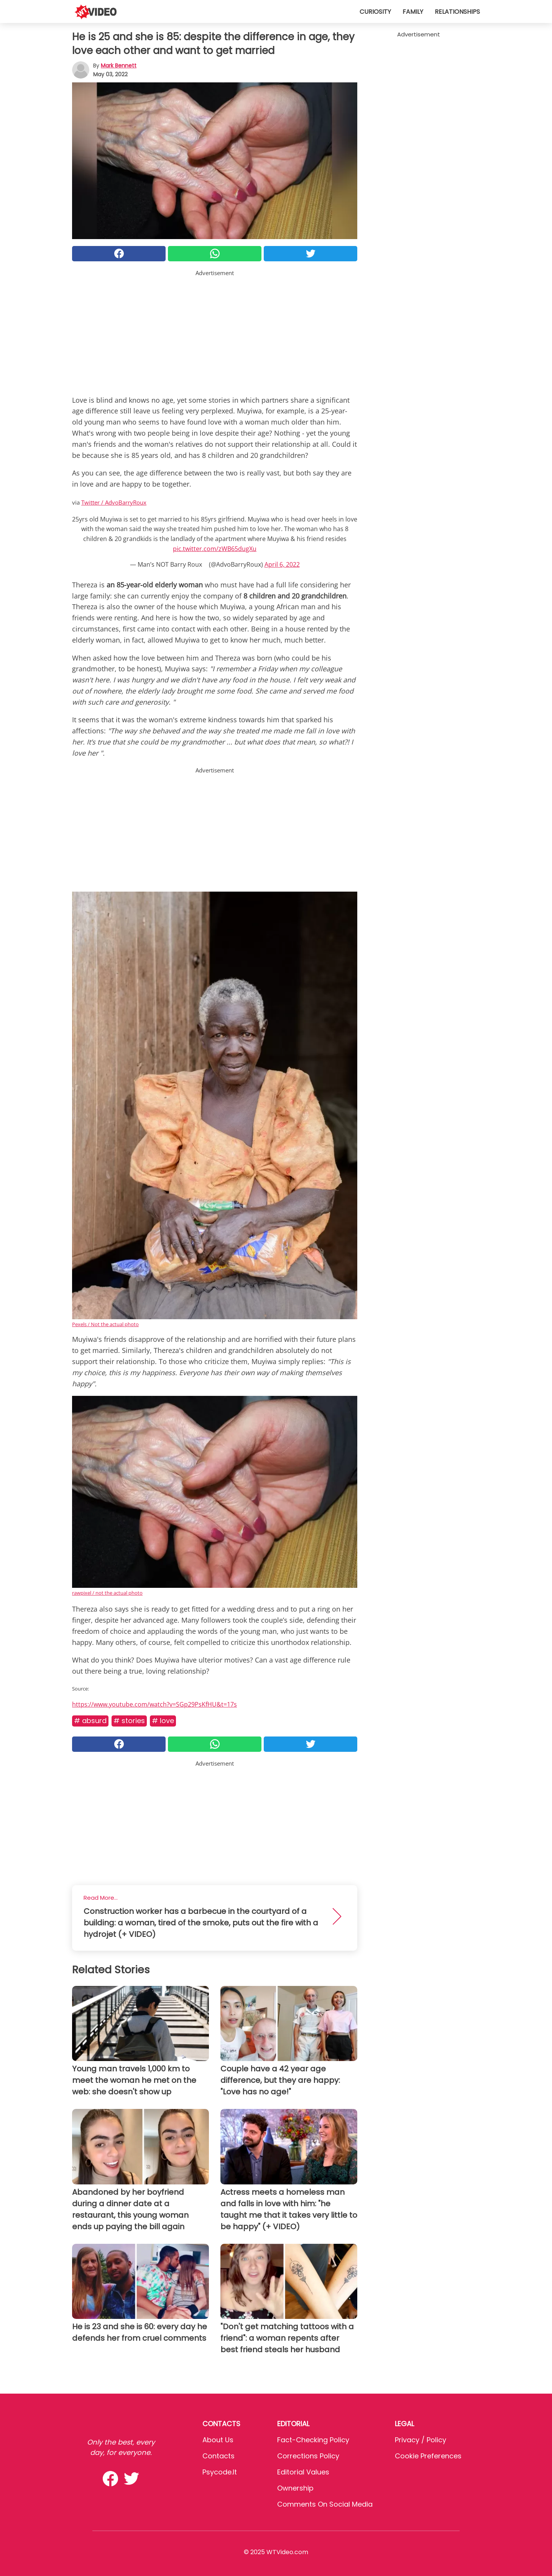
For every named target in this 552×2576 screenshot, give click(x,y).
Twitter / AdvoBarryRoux (113, 502)
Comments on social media (325, 2504)
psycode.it (219, 2472)
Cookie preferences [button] (428, 2456)
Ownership (295, 2488)
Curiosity (375, 11)
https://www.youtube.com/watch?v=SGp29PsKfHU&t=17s (154, 1704)
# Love (163, 1720)
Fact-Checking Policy (313, 2440)
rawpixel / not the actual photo (107, 1592)
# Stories (129, 1720)
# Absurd (90, 1720)
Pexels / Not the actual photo (105, 1324)
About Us (217, 2440)
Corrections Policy (308, 2456)
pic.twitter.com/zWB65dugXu (214, 548)
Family (412, 11)
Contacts (218, 2456)
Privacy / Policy (420, 2440)
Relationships (457, 11)
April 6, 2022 (282, 564)
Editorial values (303, 2472)
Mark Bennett (118, 65)
